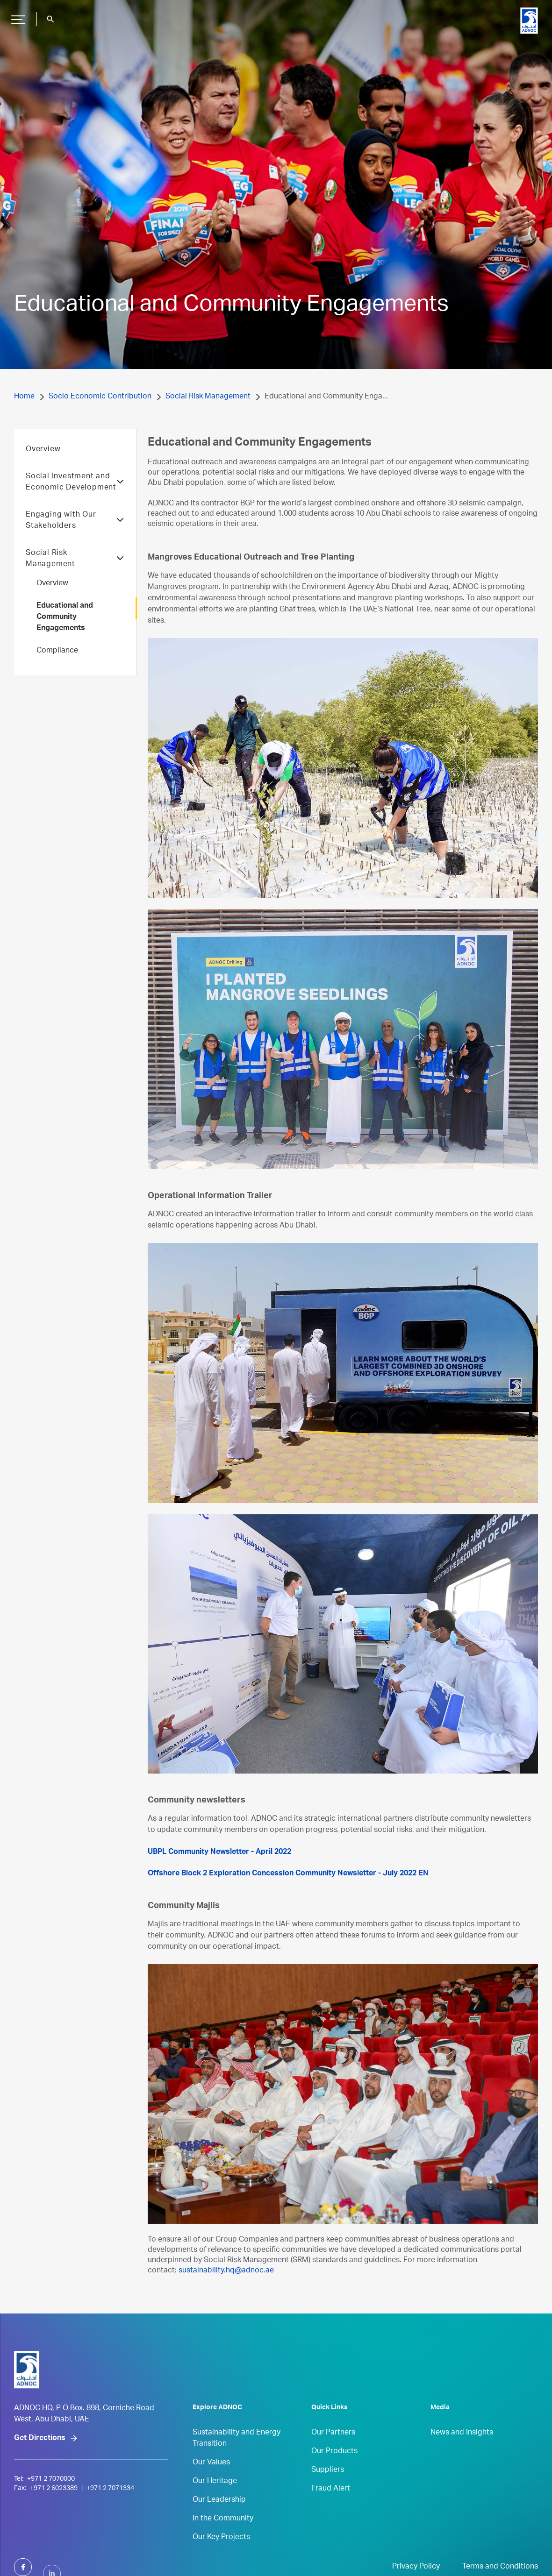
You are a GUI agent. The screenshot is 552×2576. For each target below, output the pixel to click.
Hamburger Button (16, 16)
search (50, 19)
